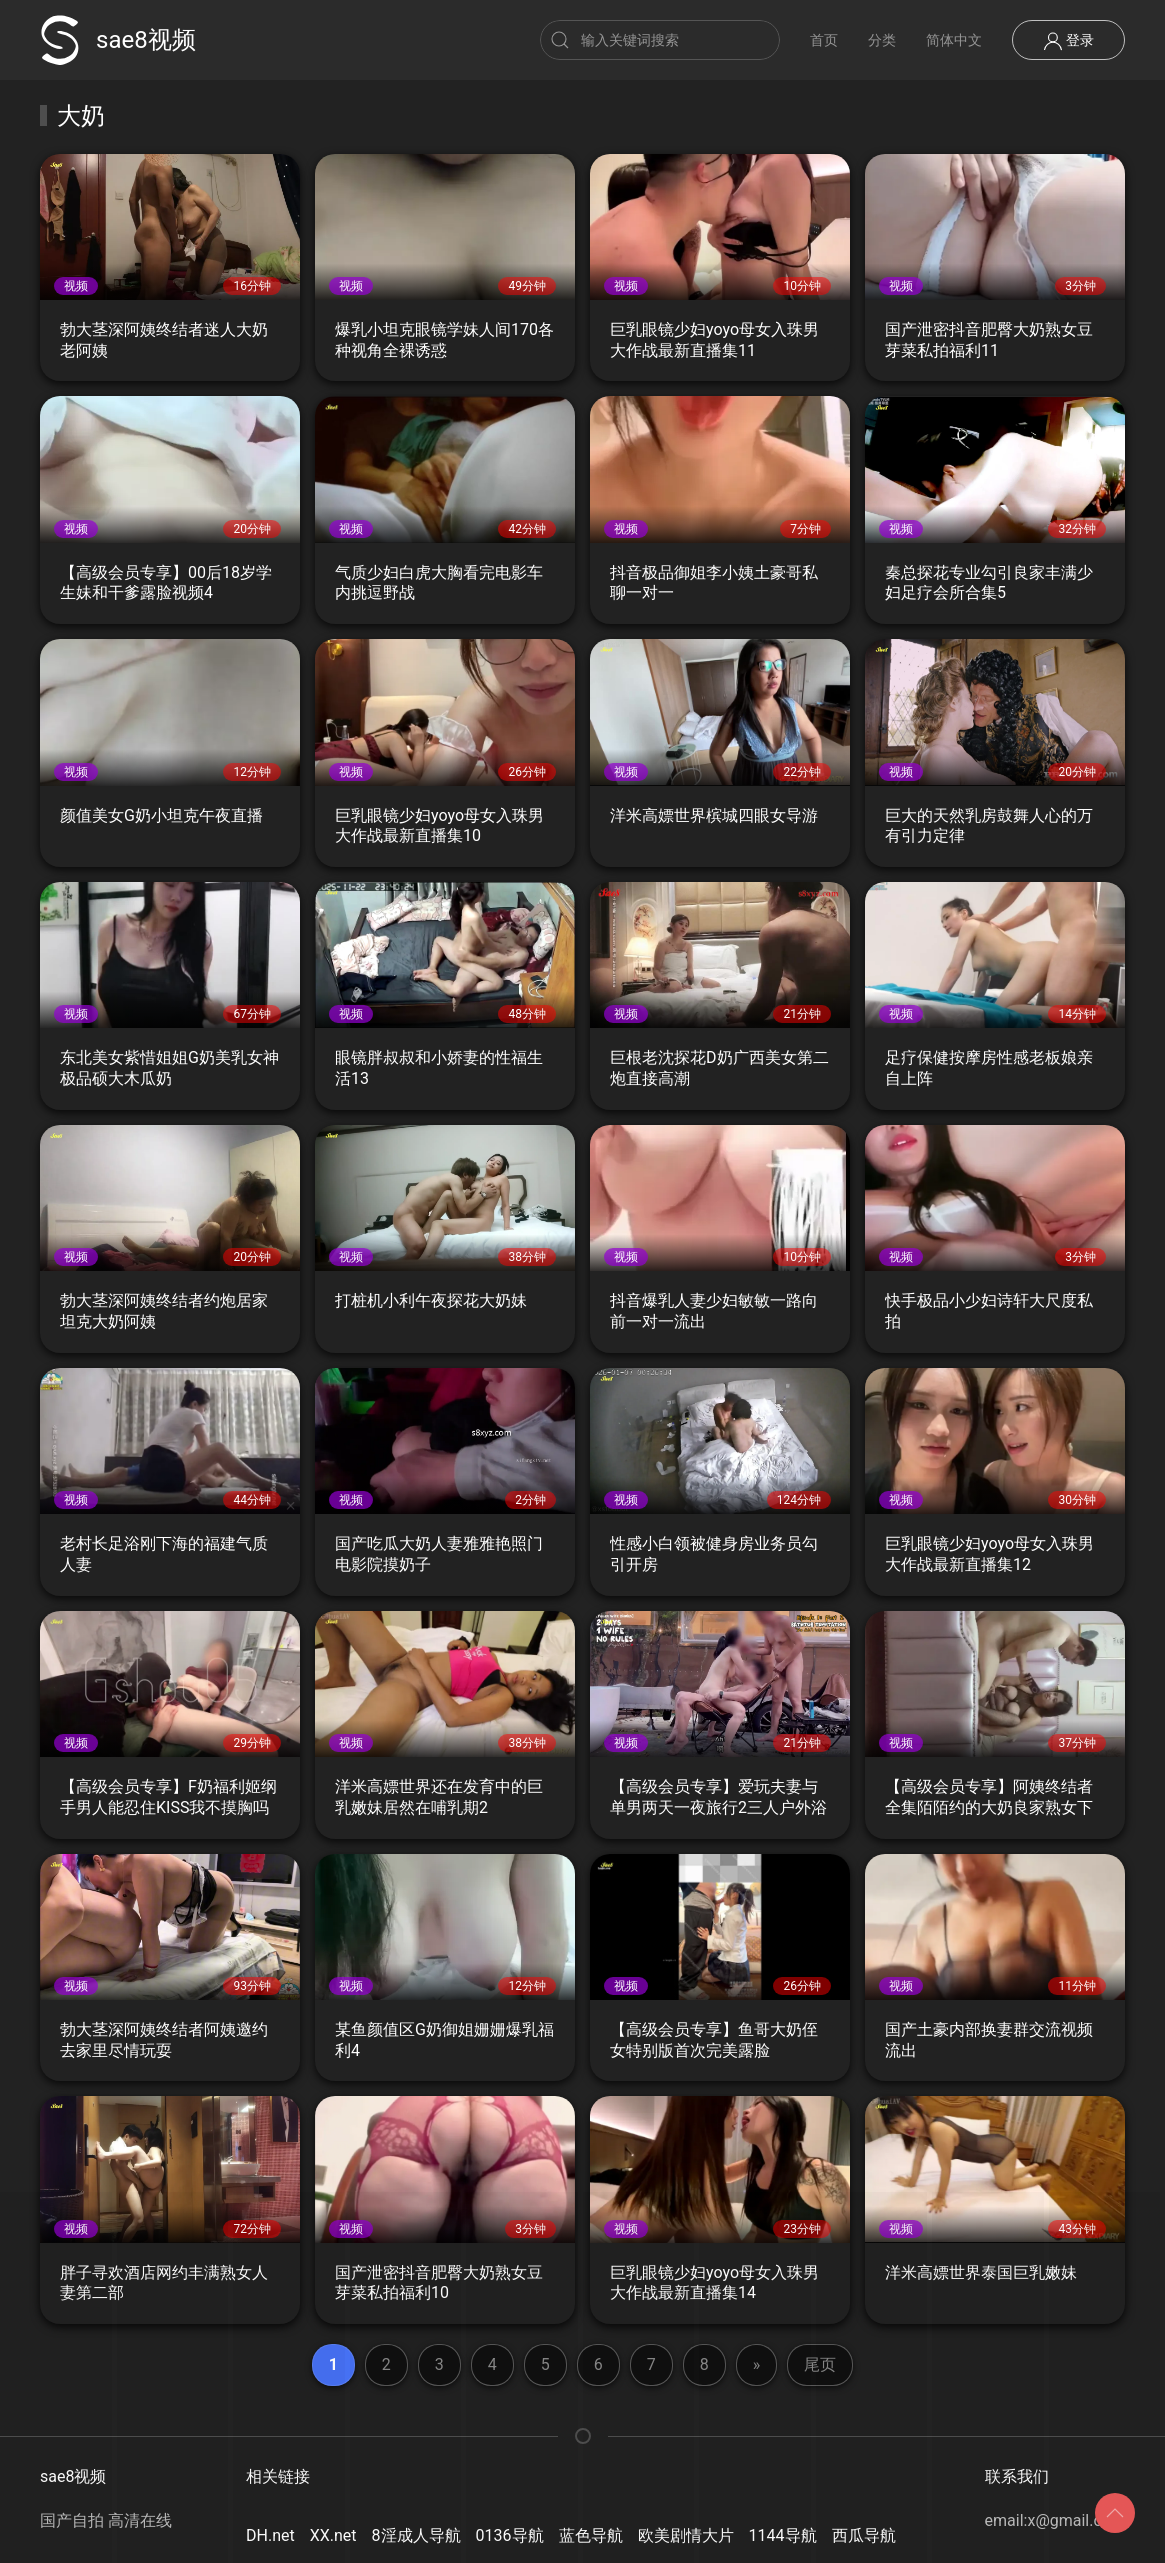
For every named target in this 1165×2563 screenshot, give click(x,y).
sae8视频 (118, 40)
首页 (824, 40)
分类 (882, 40)
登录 (1068, 41)
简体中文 (954, 40)
